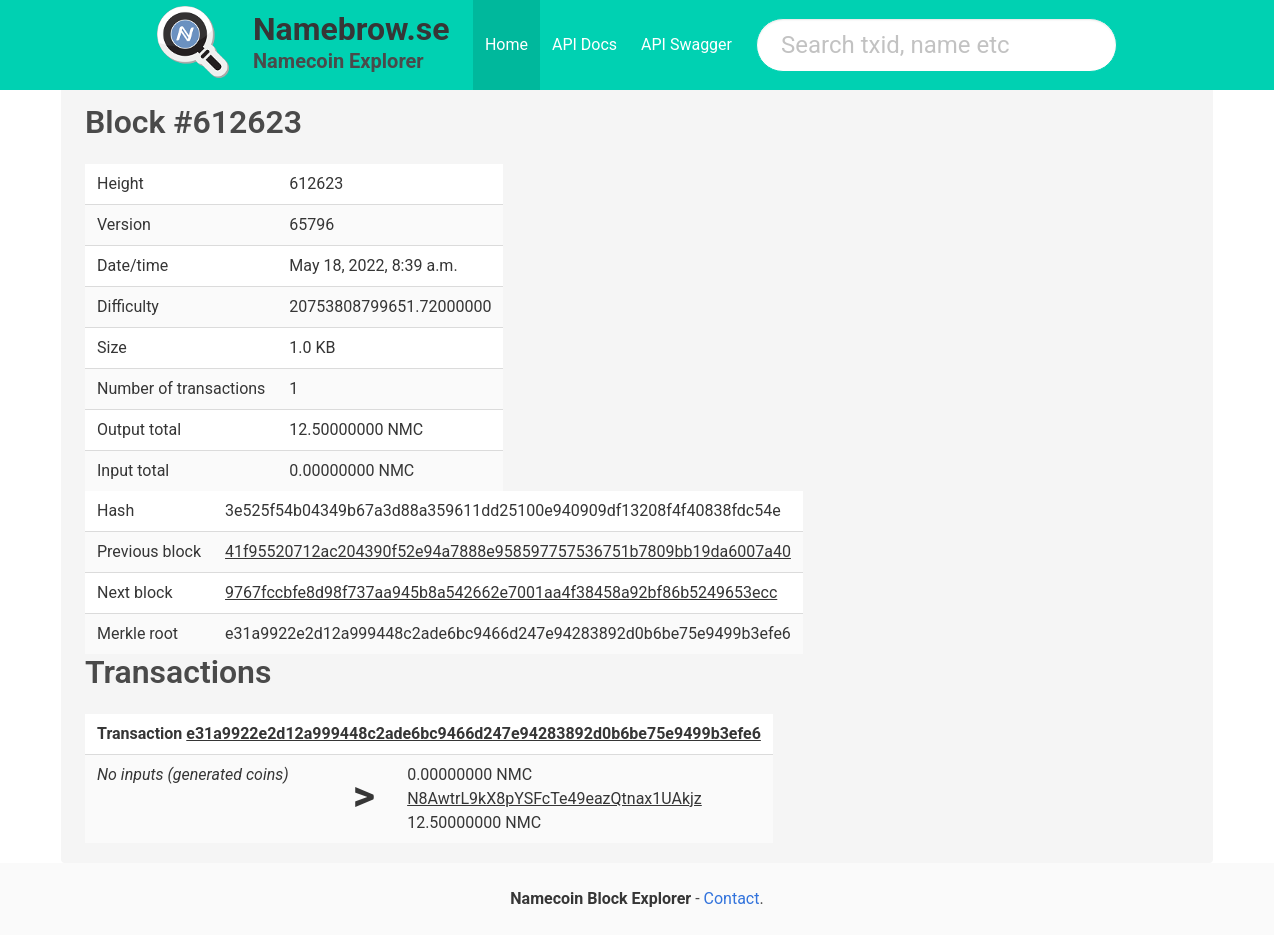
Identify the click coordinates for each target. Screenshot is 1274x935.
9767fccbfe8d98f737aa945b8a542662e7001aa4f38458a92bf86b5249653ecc (501, 592)
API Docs (584, 44)
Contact (732, 898)
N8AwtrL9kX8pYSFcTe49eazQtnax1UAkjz (554, 798)
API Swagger (686, 44)
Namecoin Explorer (338, 61)
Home (506, 44)
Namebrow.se (351, 29)
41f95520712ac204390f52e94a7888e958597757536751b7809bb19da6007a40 (508, 551)
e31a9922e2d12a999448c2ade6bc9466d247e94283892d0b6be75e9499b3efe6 (473, 733)
